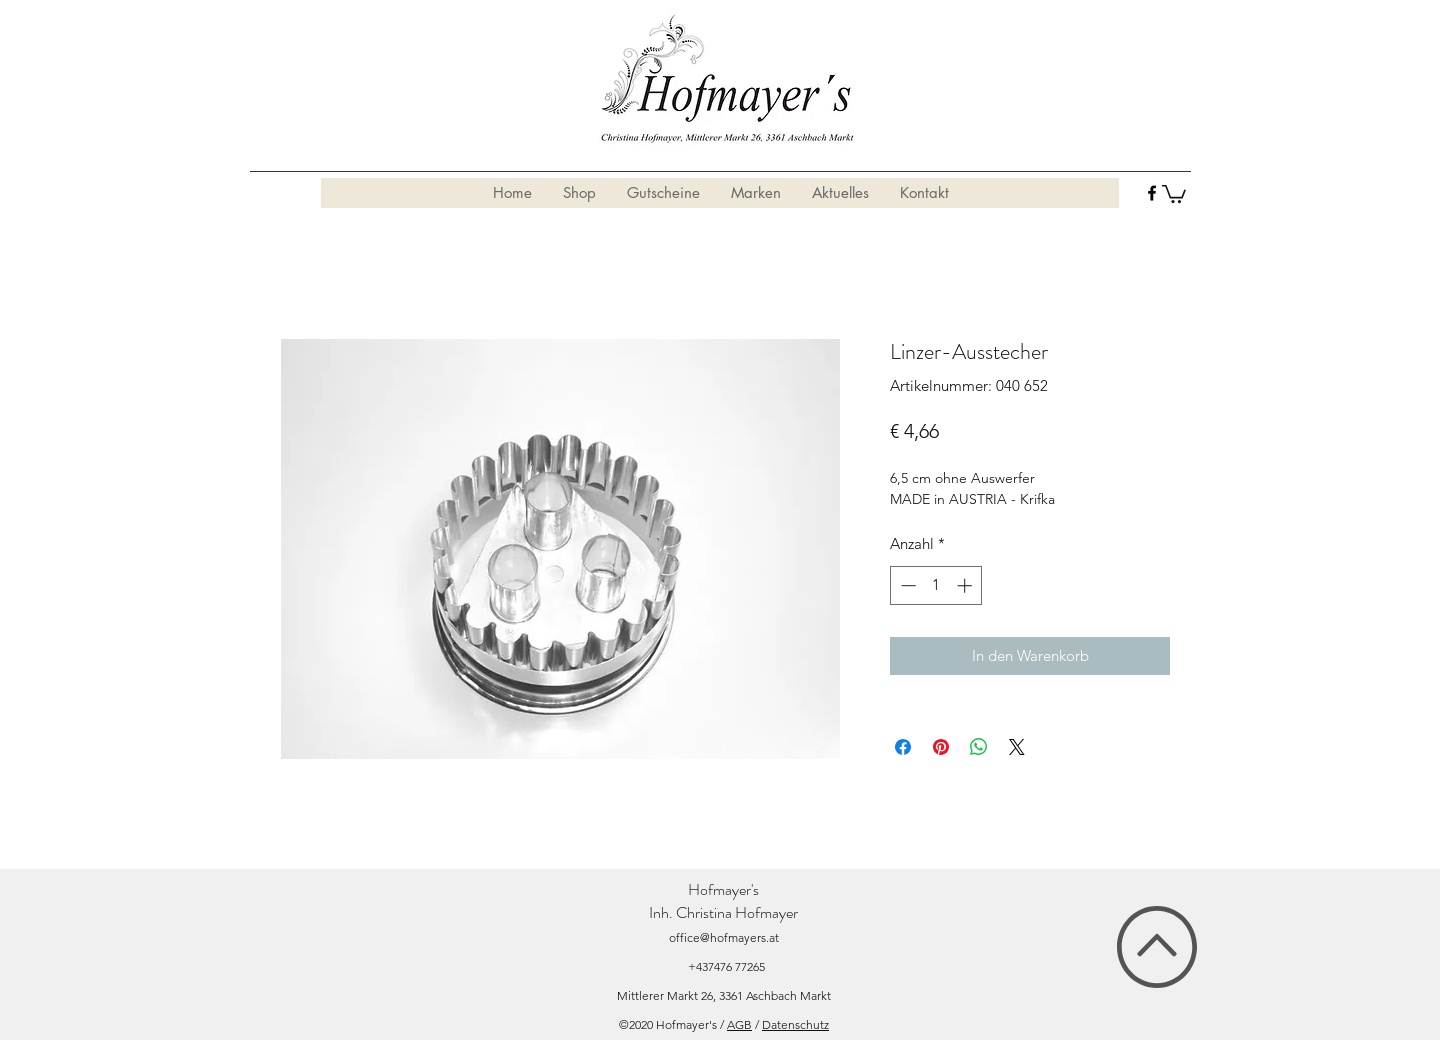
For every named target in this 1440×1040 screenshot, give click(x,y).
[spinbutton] (936, 585)
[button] (1174, 193)
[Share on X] (1017, 747)
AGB (739, 1024)
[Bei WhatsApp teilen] (979, 747)
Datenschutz (795, 1024)
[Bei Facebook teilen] (903, 747)
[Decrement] (906, 585)
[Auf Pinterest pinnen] (941, 747)
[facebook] (1152, 193)
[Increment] (966, 585)
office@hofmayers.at (724, 937)
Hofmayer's (723, 889)
